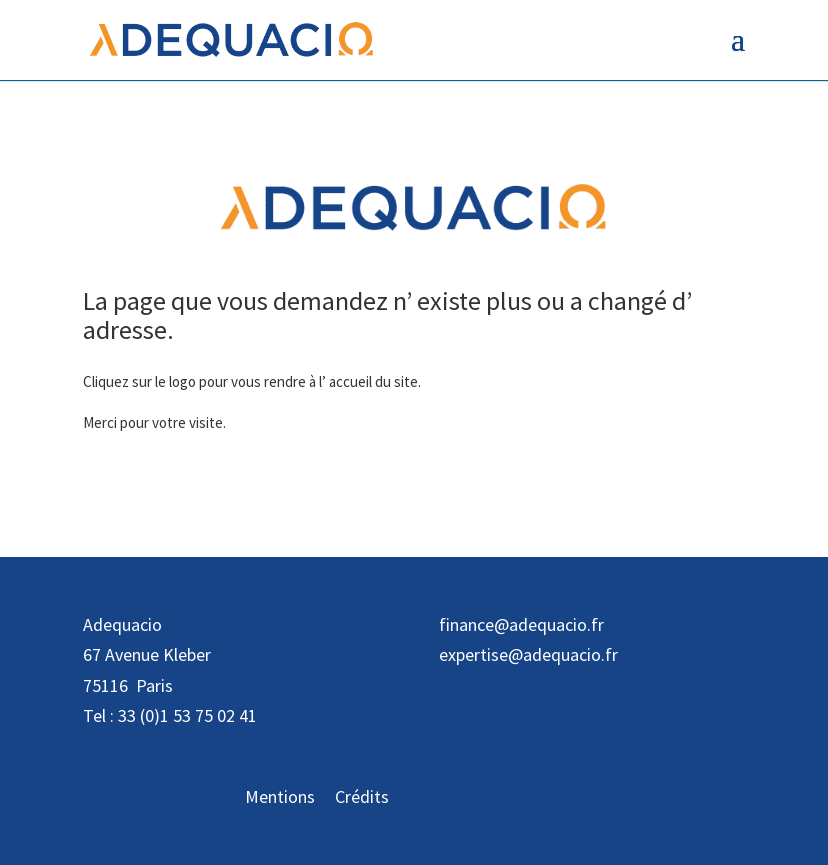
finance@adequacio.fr (521, 624)
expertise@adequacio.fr (528, 654)
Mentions (280, 796)
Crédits (362, 796)
